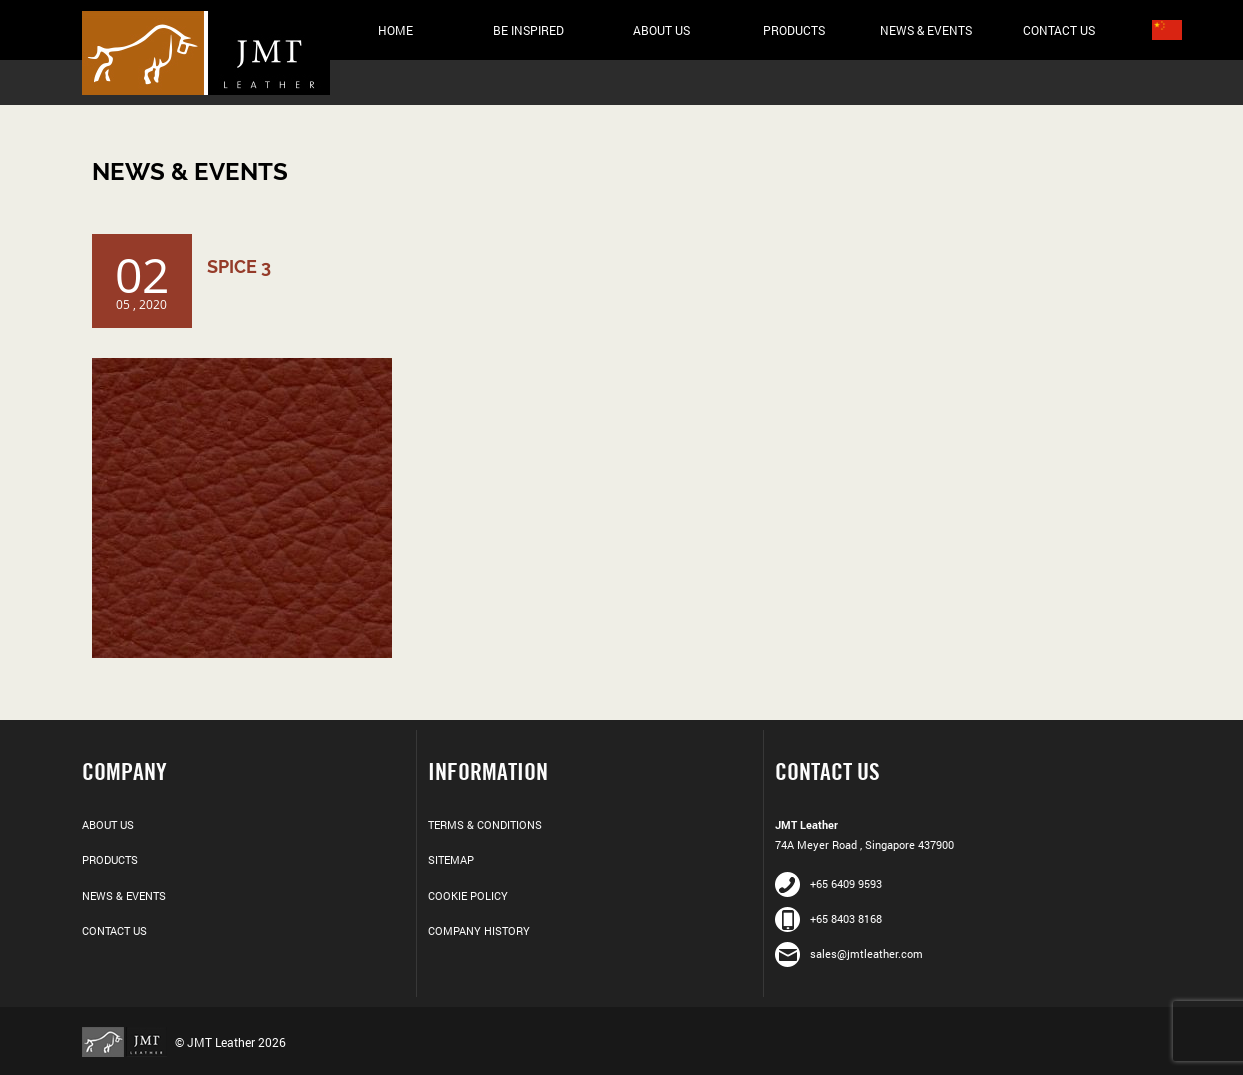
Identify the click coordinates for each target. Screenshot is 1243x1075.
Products (794, 30)
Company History (479, 930)
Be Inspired (528, 30)
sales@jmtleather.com (849, 953)
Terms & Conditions (485, 824)
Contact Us (1059, 30)
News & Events (926, 30)
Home (395, 30)
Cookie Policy (468, 895)
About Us (661, 30)
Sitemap (451, 859)
